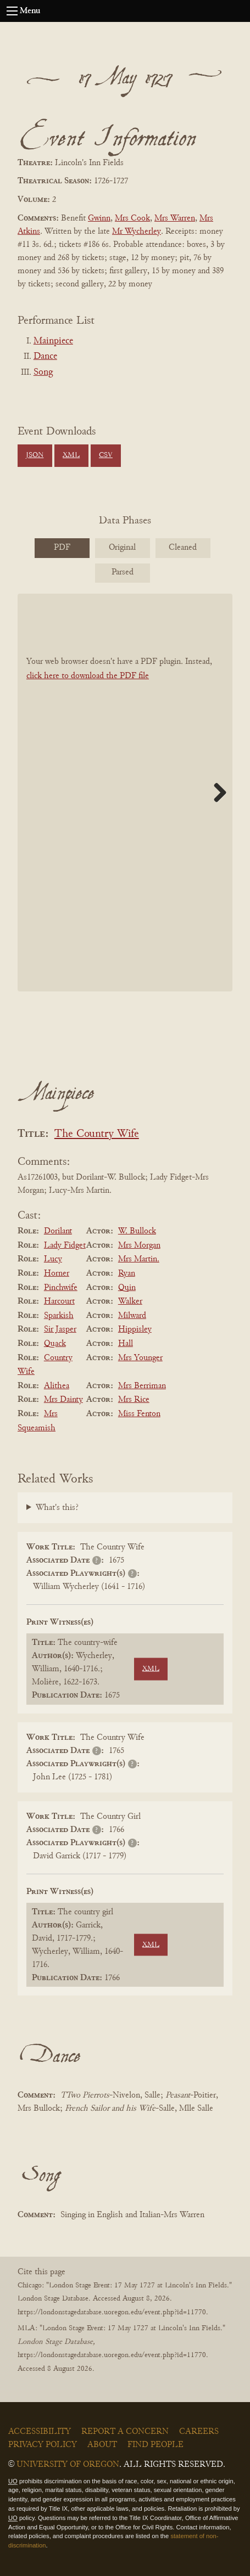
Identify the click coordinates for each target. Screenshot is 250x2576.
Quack (55, 1343)
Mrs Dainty (63, 1399)
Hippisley (135, 1329)
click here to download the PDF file (87, 676)
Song (43, 372)
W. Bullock (137, 1231)
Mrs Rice (133, 1399)
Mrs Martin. (138, 1259)
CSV (106, 455)
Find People (155, 2444)
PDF (62, 547)
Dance (45, 357)
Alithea (56, 1386)
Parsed (123, 572)
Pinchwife (60, 1287)
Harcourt (59, 1301)
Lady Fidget (65, 1245)
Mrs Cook (132, 218)
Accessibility (39, 2431)
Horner (56, 1273)
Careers (199, 2431)
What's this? (57, 1507)
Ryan (126, 1273)
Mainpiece (53, 341)
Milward (132, 1315)
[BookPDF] (125, 792)
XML (71, 455)
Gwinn (99, 218)
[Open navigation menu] (12, 11)
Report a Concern (125, 2431)
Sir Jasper (60, 1329)
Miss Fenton (139, 1414)
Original (122, 547)
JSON (34, 455)
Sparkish (59, 1315)
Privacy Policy (42, 2444)
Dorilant (58, 1231)
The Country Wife (96, 1134)
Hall (125, 1343)
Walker (130, 1301)
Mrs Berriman (142, 1386)
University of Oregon (67, 2464)
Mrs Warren (174, 218)
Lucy (53, 1259)
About (102, 2444)
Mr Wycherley (136, 231)
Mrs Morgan (139, 1245)
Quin (127, 1287)
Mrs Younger (140, 1358)
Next (216, 792)
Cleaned (183, 547)
